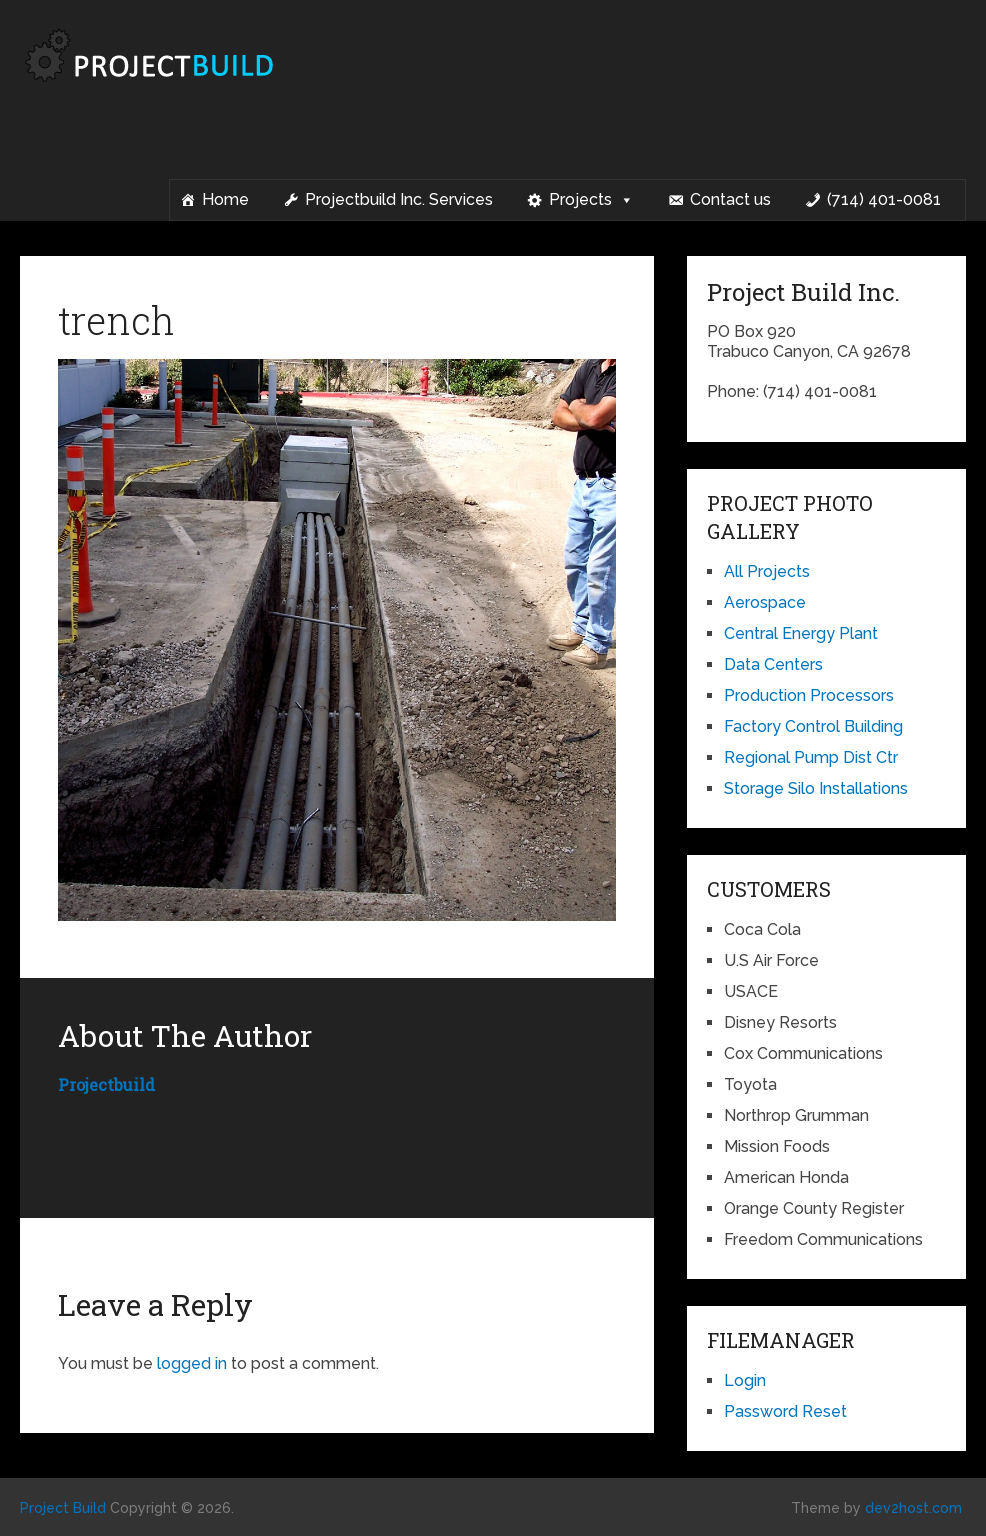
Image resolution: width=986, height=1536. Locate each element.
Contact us (730, 199)
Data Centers (773, 664)
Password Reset (785, 1411)
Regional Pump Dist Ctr (811, 757)
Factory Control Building (813, 726)
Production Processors (809, 695)
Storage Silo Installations (816, 788)
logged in (192, 1363)
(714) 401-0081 (884, 199)
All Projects (767, 571)
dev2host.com (913, 1508)
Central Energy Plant (801, 633)
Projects (591, 200)
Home (225, 199)
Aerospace (765, 602)
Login (745, 1380)
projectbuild (106, 1084)
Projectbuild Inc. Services (399, 199)
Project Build (63, 1508)
